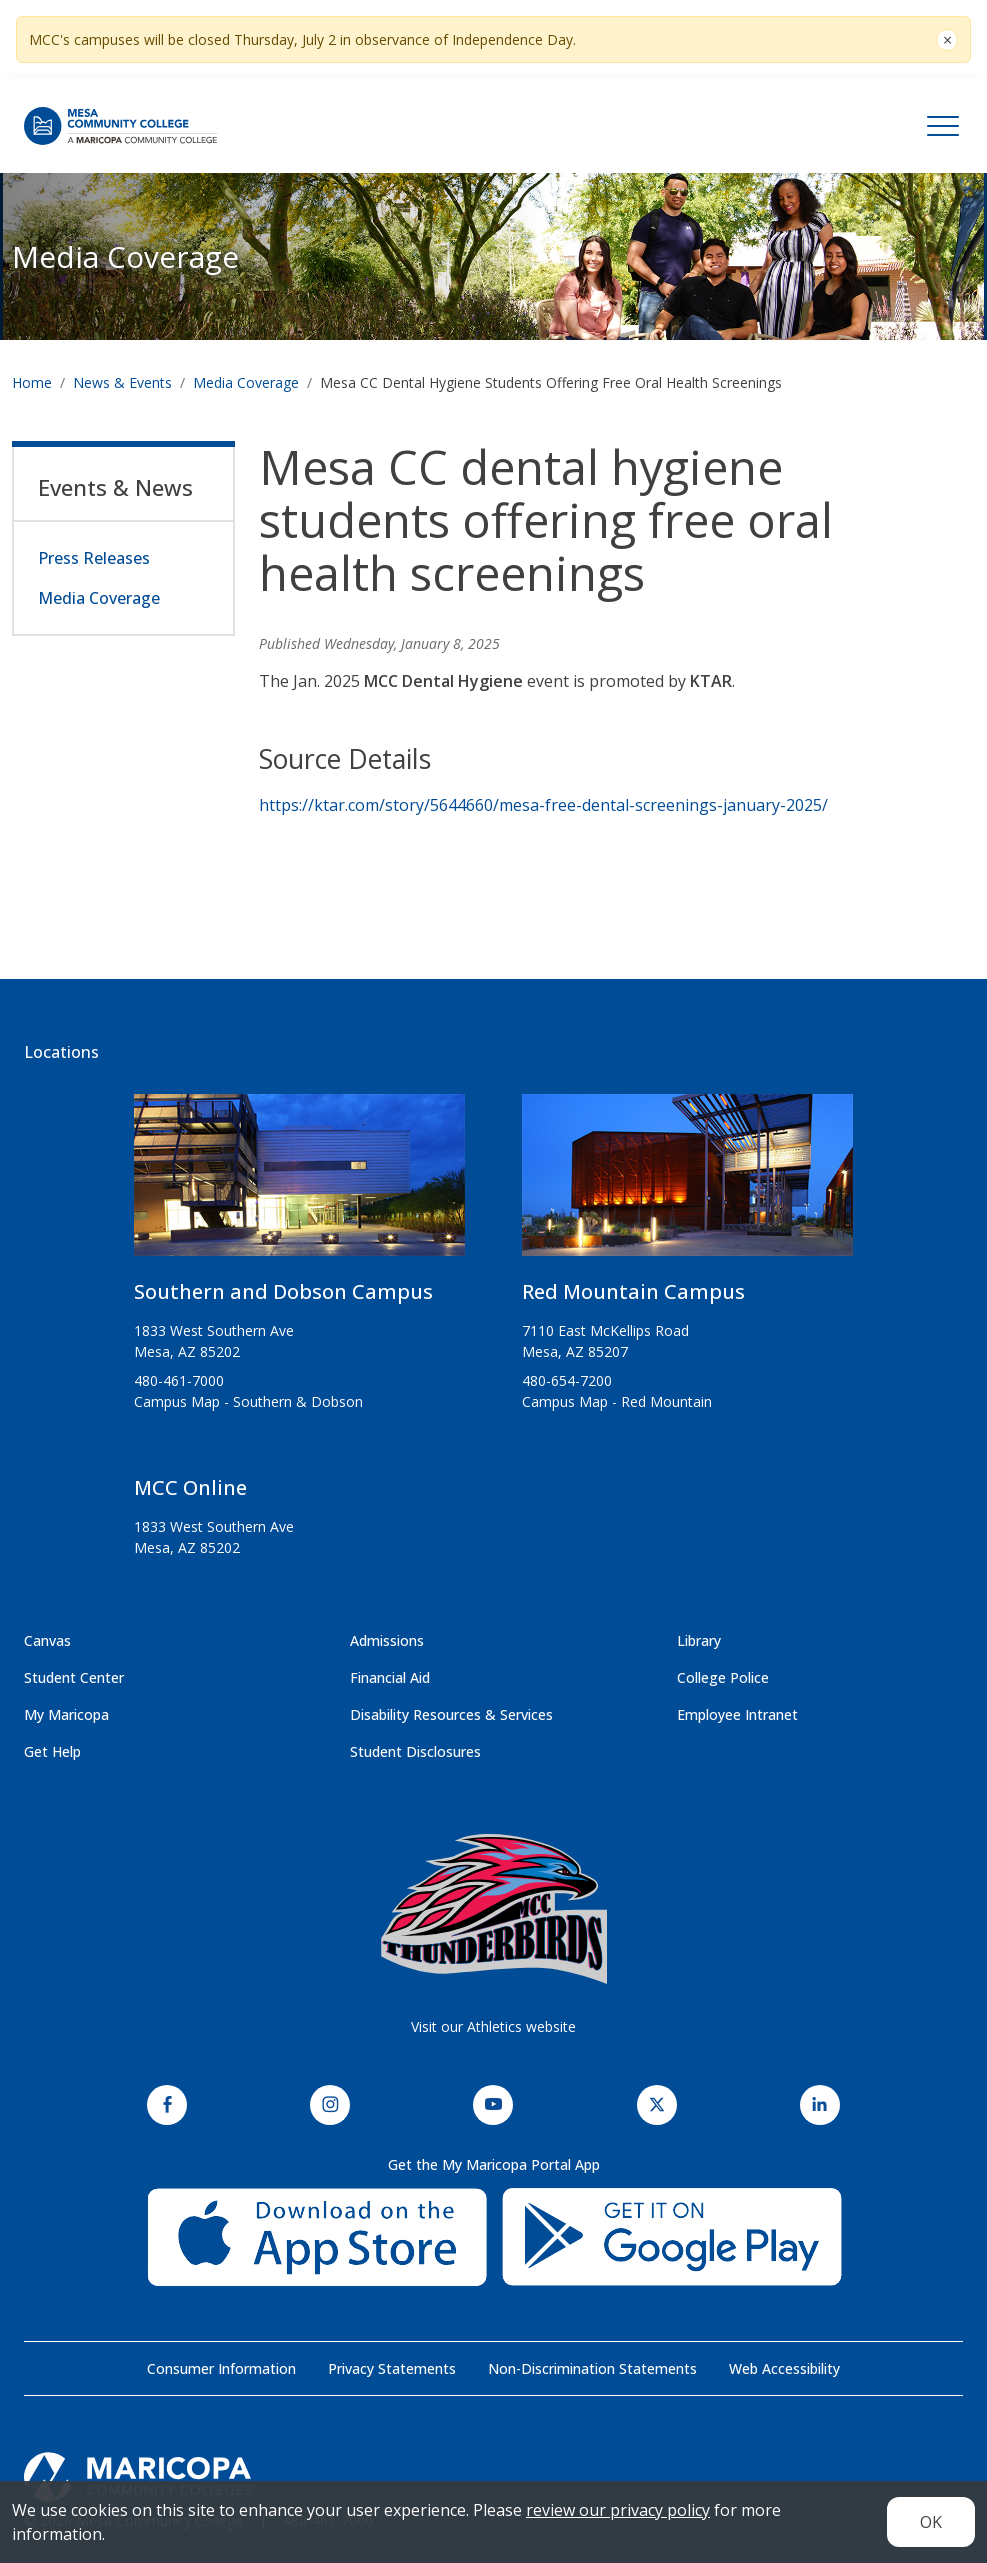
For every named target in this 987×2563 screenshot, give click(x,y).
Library (699, 1640)
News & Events (122, 382)
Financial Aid (390, 1677)
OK (931, 2522)
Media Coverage (246, 382)
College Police (723, 1677)
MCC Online (190, 1487)
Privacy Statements (392, 2368)
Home (32, 382)
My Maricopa (66, 1714)
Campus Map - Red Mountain (617, 1401)
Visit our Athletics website (493, 2026)
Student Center (74, 1677)
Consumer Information (221, 2368)
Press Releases (94, 558)
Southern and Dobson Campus (283, 1291)
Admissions (387, 1640)
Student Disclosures (415, 1751)
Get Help (52, 1751)
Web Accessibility (784, 2368)
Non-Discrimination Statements (592, 2368)
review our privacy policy (618, 2510)
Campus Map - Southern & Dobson (248, 1401)
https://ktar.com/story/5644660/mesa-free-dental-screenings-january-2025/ (543, 805)
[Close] (947, 40)
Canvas (47, 1640)
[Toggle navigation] (943, 126)
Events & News (115, 487)
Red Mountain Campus (633, 1291)
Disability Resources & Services (451, 1714)
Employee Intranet (737, 1714)
